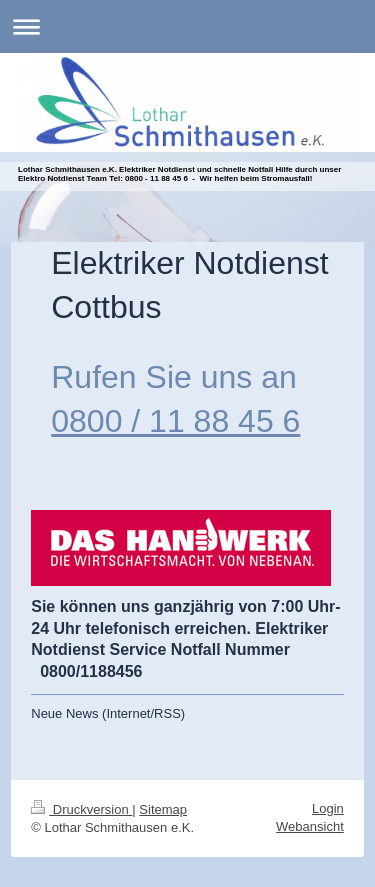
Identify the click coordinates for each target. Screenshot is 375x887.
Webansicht (310, 826)
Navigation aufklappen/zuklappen (187, 26)
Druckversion (81, 809)
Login (328, 808)
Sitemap (163, 809)
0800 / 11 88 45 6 (175, 421)
